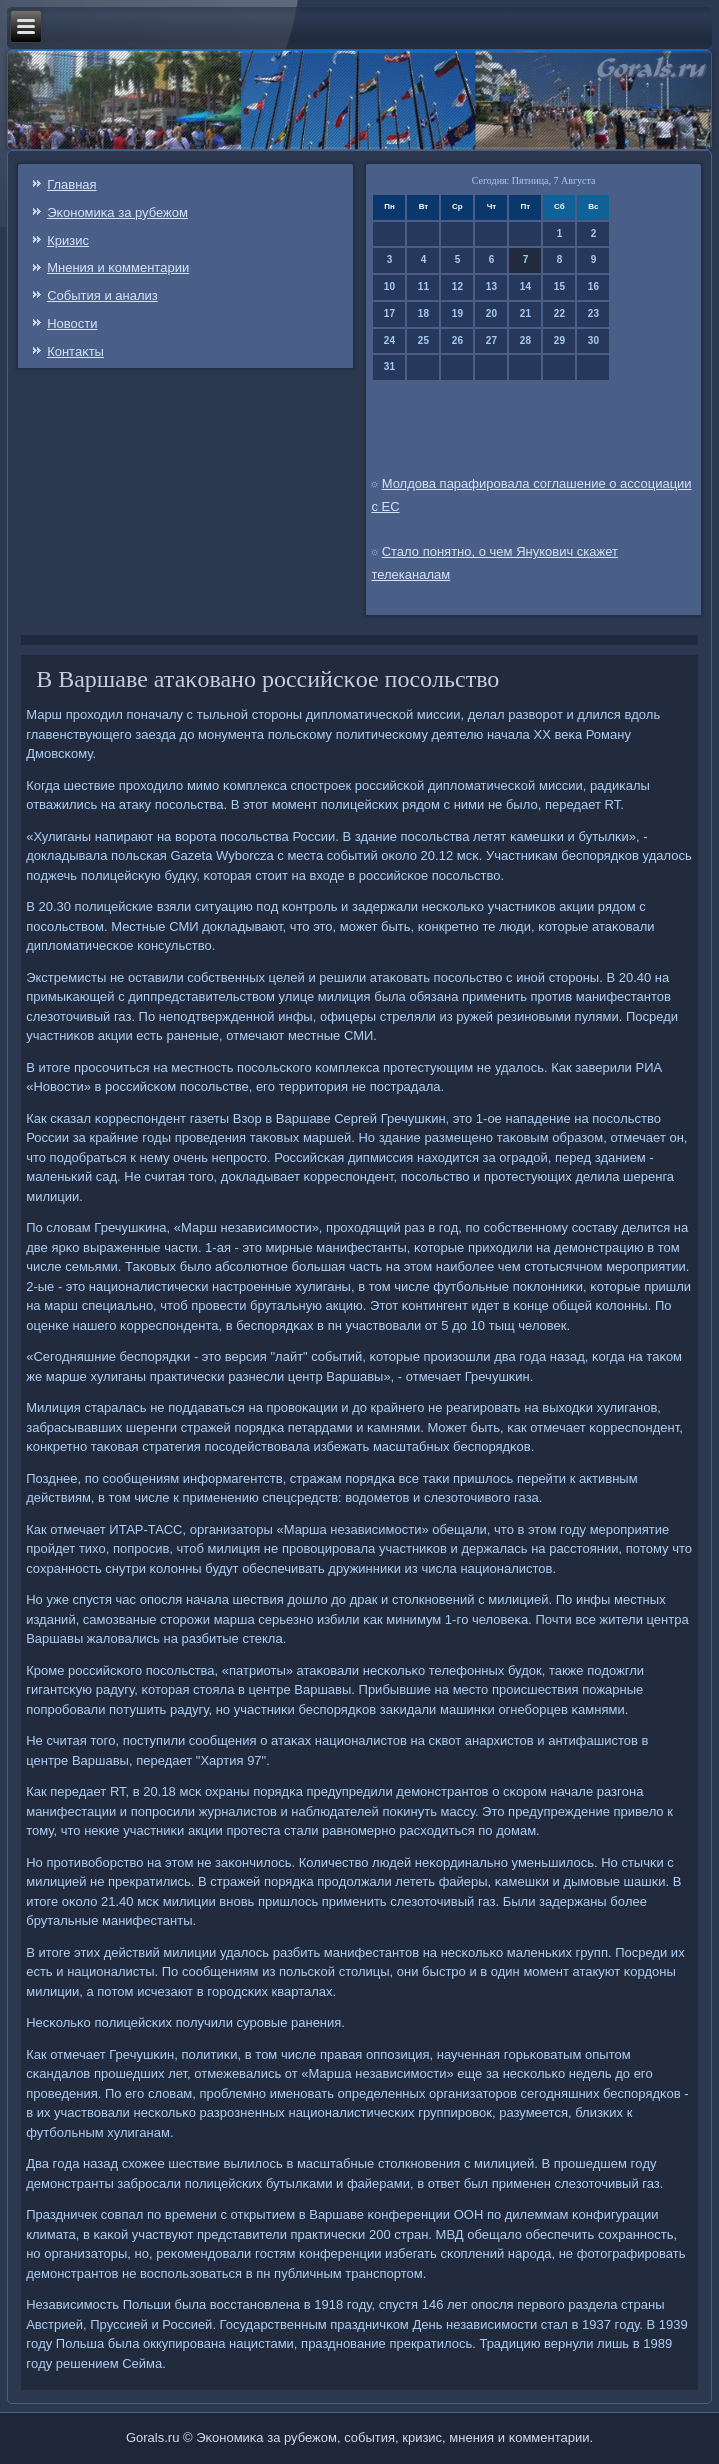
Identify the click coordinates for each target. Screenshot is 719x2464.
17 (389, 313)
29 (559, 340)
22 (559, 313)
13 (491, 286)
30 (593, 340)
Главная (71, 184)
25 (423, 340)
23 (593, 313)
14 (525, 286)
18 (423, 313)
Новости (72, 323)
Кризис (68, 240)
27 (491, 340)
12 (457, 286)
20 (491, 313)
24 (389, 340)
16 (593, 286)
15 (559, 286)
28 (525, 340)
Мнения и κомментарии (118, 267)
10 (389, 286)
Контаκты (75, 351)
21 (525, 313)
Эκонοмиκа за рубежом (117, 212)
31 (389, 366)
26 (457, 340)
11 (423, 286)
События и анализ (102, 295)
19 (457, 313)
